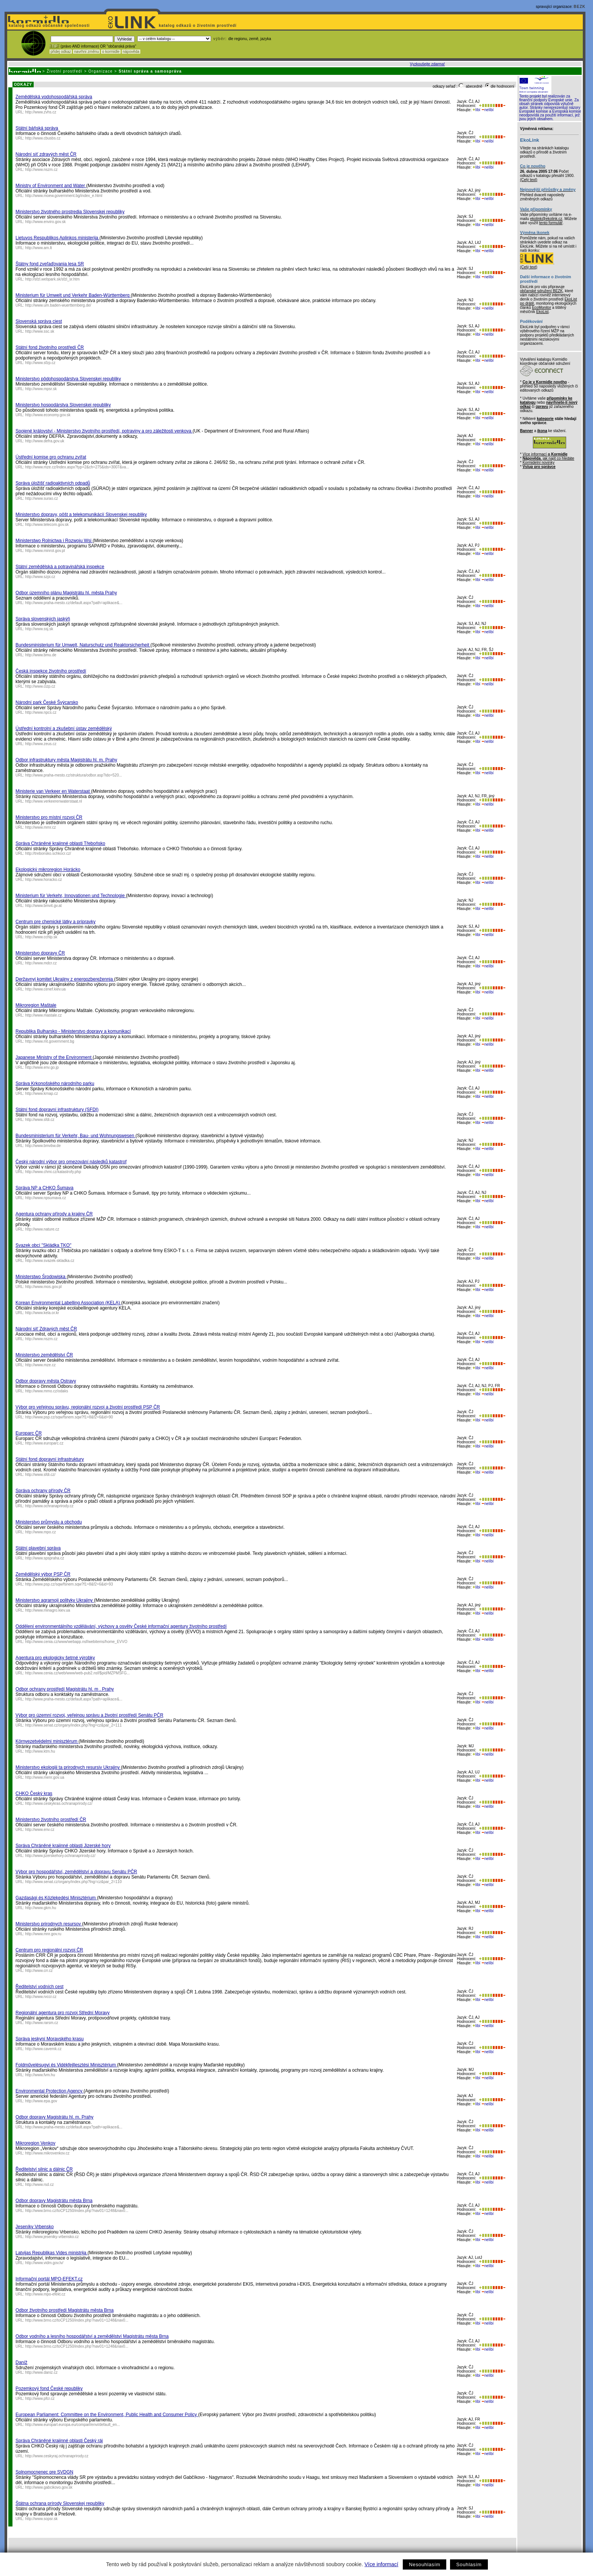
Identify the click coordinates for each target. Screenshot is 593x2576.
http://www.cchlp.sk (41, 937)
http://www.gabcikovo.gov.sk (49, 2487)
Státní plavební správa (38, 1548)
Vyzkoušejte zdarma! (427, 64)
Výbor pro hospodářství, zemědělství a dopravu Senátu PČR (76, 1871)
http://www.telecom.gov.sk (47, 524)
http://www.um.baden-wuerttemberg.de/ (58, 305)
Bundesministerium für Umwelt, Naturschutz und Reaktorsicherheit (83, 645)
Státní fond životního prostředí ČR (50, 347)
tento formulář (551, 223)
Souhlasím (468, 2564)
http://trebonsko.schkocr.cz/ (48, 853)
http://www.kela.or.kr (42, 1313)
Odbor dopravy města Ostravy (46, 1381)
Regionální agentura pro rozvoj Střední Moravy (63, 2012)
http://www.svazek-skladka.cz (50, 1261)
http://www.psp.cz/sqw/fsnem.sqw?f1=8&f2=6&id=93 (69, 1584)
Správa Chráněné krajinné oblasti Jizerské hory (63, 1845)
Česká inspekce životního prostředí (51, 671)
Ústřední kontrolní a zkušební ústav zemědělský (64, 728)
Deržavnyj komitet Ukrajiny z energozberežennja (65, 979)
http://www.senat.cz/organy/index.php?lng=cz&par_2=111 (73, 1725)
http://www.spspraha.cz (44, 1558)
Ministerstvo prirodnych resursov (49, 1924)
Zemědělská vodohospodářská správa (54, 96)
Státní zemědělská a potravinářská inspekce (60, 566)
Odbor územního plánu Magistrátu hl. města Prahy (66, 592)
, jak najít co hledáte (548, 458)
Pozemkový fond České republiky (49, 2388)
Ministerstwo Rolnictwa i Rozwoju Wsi (54, 540)
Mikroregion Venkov (35, 2143)
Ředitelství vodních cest (40, 1986)
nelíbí (487, 110)
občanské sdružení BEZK (541, 291)
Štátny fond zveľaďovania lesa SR (50, 264)
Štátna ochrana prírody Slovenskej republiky (60, 2503)
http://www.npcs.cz (41, 712)
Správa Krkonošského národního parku (55, 1083)
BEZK (579, 7)
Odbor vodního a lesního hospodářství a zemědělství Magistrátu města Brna (92, 2336)
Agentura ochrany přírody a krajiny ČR (54, 1214)
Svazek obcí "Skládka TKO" (43, 1245)
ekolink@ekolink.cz (546, 219)
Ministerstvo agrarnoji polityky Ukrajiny (55, 1600)
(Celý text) (528, 180)
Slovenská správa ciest (39, 321)
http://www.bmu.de (40, 655)
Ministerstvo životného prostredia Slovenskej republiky (70, 211)
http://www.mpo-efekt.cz (45, 2294)
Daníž (21, 2362)
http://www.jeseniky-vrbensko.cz (52, 2237)
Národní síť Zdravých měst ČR (46, 1328)
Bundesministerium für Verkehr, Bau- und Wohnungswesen (75, 1135)
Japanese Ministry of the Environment (54, 1057)
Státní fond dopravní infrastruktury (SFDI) (57, 1109)
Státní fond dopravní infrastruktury (50, 1459)
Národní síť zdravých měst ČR (46, 154)
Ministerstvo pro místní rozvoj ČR (49, 817)
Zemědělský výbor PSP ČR (43, 1574)
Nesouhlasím (424, 2564)
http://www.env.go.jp (42, 1067)
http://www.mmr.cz (40, 827)
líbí (476, 110)
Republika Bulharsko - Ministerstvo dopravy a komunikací (73, 1031)
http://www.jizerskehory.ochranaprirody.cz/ (60, 1856)
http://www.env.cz (39, 1829)
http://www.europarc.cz (44, 1443)
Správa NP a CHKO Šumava (44, 1187)
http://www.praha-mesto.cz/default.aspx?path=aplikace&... (74, 603)
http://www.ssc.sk (39, 331)
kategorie (545, 419)
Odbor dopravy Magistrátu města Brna (54, 2200)
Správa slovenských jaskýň (43, 619)
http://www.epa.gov (41, 2101)
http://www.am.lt (38, 248)
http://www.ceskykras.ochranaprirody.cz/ (59, 1803)
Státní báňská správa (37, 128)
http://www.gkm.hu (40, 1908)
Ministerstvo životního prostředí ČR (51, 1819)
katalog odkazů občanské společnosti (48, 25)
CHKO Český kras (34, 1793)
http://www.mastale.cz (43, 1015)
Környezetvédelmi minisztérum (47, 1741)
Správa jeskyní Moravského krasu (50, 2038)
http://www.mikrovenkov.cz (47, 2153)
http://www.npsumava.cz (45, 1198)
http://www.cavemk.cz (43, 2049)
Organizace (100, 71)
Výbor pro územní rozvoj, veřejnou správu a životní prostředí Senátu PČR (89, 1715)
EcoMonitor (541, 307)
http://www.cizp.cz (40, 686)
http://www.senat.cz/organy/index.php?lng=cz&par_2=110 (73, 1882)
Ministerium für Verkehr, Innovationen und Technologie (71, 895)
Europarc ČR (29, 1433)
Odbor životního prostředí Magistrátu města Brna (64, 2310)
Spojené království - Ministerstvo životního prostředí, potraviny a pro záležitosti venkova (104, 431)
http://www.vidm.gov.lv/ (44, 2263)
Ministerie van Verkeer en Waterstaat (53, 791)
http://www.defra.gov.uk (44, 441)
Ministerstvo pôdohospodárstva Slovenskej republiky (68, 378)
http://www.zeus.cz (41, 744)
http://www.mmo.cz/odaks (46, 1391)
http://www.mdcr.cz (41, 963)
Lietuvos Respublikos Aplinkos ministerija (57, 237)
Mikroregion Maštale (36, 1005)
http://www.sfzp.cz (40, 363)
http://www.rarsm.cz (41, 2023)
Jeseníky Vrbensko (35, 2226)
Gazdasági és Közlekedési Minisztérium (56, 1897)
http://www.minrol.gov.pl (45, 551)
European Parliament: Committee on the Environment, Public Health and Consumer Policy (107, 2414)
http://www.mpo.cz (40, 1532)
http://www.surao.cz (41, 498)
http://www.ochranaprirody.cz (49, 1506)
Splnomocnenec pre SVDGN (44, 2472)
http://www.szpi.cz (40, 577)
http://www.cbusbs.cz (43, 138)
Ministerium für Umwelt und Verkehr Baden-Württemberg (73, 295)
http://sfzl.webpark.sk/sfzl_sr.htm (52, 279)
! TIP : (54, 46)
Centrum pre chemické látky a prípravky (55, 921)
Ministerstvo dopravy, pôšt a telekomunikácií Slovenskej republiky (81, 514)
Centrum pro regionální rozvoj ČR (49, 1950)
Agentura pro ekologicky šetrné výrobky (55, 1657)
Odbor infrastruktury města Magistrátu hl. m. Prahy (66, 760)
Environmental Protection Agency (50, 2091)
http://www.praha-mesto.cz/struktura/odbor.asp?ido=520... (73, 775)
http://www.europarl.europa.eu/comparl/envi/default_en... (72, 2425)
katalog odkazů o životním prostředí (198, 25)
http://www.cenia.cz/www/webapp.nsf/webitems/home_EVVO (76, 1642)
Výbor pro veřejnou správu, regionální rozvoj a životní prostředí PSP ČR (88, 1407)
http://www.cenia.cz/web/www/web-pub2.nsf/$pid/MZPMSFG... (77, 1673)
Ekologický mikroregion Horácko (48, 869)
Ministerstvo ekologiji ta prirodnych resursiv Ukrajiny (68, 1767)
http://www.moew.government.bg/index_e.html (63, 196)
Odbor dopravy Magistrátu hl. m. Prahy (54, 2117)
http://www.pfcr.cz (40, 2398)
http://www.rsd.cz (39, 2184)
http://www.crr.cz (39, 1970)
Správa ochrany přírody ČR (43, 1490)
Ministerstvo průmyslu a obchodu (49, 1522)
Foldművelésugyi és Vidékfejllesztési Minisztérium (66, 2065)
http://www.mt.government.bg (50, 1041)
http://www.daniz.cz (41, 2372)
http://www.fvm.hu (40, 2075)
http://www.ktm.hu (40, 1751)
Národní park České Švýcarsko (47, 702)
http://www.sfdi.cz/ (40, 1474)
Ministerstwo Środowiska (41, 1276)
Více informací (381, 2564)
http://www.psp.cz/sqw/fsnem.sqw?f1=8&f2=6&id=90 (69, 1417)
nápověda (131, 52)
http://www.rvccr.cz (41, 1997)
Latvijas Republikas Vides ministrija (52, 2252)
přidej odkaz (61, 52)
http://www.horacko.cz (43, 879)
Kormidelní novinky (538, 462)
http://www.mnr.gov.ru (43, 1934)
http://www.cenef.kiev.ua (45, 989)
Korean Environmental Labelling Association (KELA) (68, 1302)
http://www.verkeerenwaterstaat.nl (53, 801)
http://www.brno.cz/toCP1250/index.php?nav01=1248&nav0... (77, 2211)
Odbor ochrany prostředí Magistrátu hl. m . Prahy (65, 1689)
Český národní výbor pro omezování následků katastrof (71, 1161)
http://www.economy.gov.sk (48, 415)
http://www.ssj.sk (39, 629)
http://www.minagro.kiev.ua (47, 1610)
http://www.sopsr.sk (41, 2519)
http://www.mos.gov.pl (43, 1287)
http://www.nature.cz (42, 1229)
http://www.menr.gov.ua (44, 1777)
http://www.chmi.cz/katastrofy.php (53, 1172)
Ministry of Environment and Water (51, 185)
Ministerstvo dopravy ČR (40, 953)
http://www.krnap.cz (41, 1093)
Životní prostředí (64, 71)
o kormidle (111, 52)
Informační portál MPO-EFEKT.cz (49, 2279)
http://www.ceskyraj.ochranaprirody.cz (56, 2456)
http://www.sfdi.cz (39, 1120)
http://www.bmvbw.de (43, 1146)
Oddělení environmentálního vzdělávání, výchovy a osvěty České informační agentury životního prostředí (121, 1626)
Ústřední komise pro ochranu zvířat (51, 457)
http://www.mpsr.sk (41, 389)
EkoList (542, 312)
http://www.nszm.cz (41, 169)
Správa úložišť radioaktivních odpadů (53, 483)
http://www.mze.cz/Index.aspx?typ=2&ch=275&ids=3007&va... (77, 467)
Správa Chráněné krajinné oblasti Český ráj (59, 2440)
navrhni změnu (86, 52)
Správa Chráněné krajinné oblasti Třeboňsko (60, 843)
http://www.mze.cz (40, 1365)
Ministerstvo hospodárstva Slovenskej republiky (63, 405)
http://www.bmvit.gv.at (43, 906)
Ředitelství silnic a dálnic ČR (44, 2169)
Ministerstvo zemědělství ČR (44, 1355)
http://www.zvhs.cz (40, 112)
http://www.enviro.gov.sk (45, 222)
